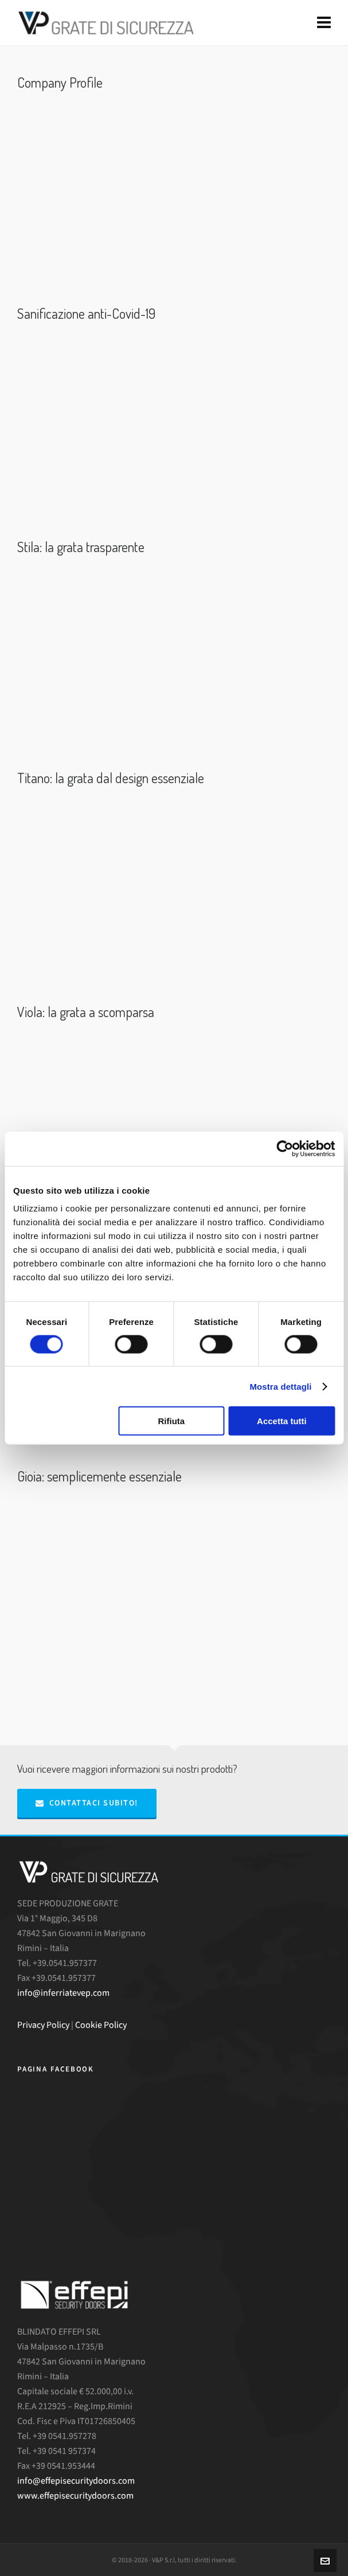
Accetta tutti (282, 1421)
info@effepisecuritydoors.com (76, 2481)
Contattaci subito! (87, 1802)
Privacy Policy (43, 2025)
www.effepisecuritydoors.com (75, 2495)
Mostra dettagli (280, 1386)
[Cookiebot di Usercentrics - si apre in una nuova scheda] (284, 1148)
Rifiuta (171, 1421)
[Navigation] (324, 23)
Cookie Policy (101, 2025)
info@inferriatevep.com (63, 1993)
